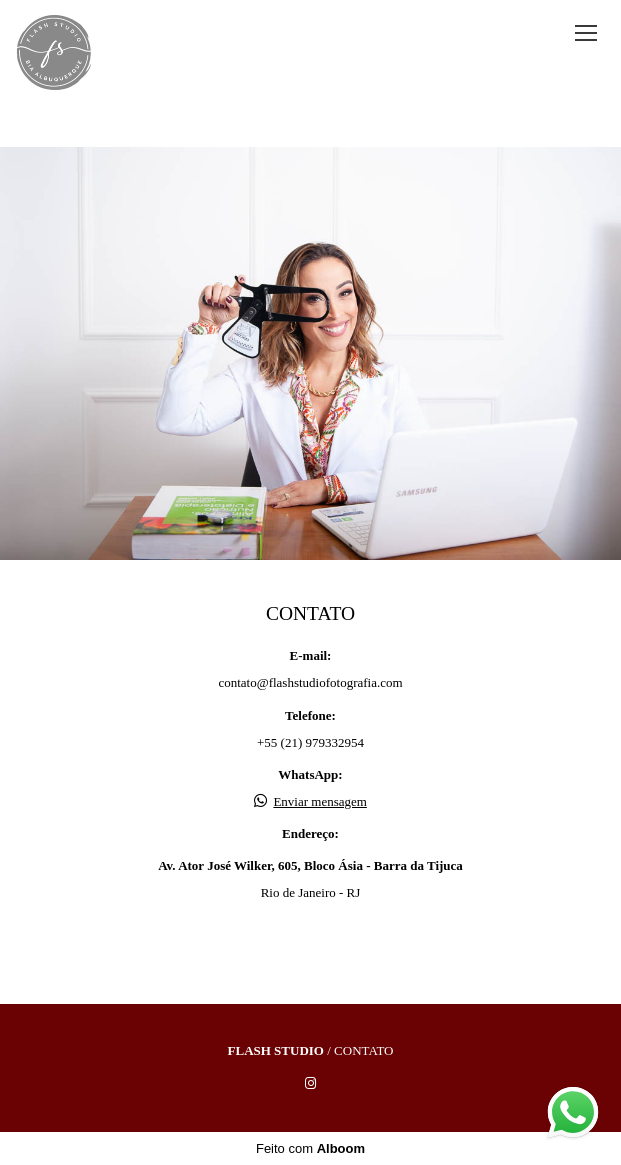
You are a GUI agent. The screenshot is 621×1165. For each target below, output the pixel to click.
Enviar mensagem (320, 801)
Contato (363, 1050)
